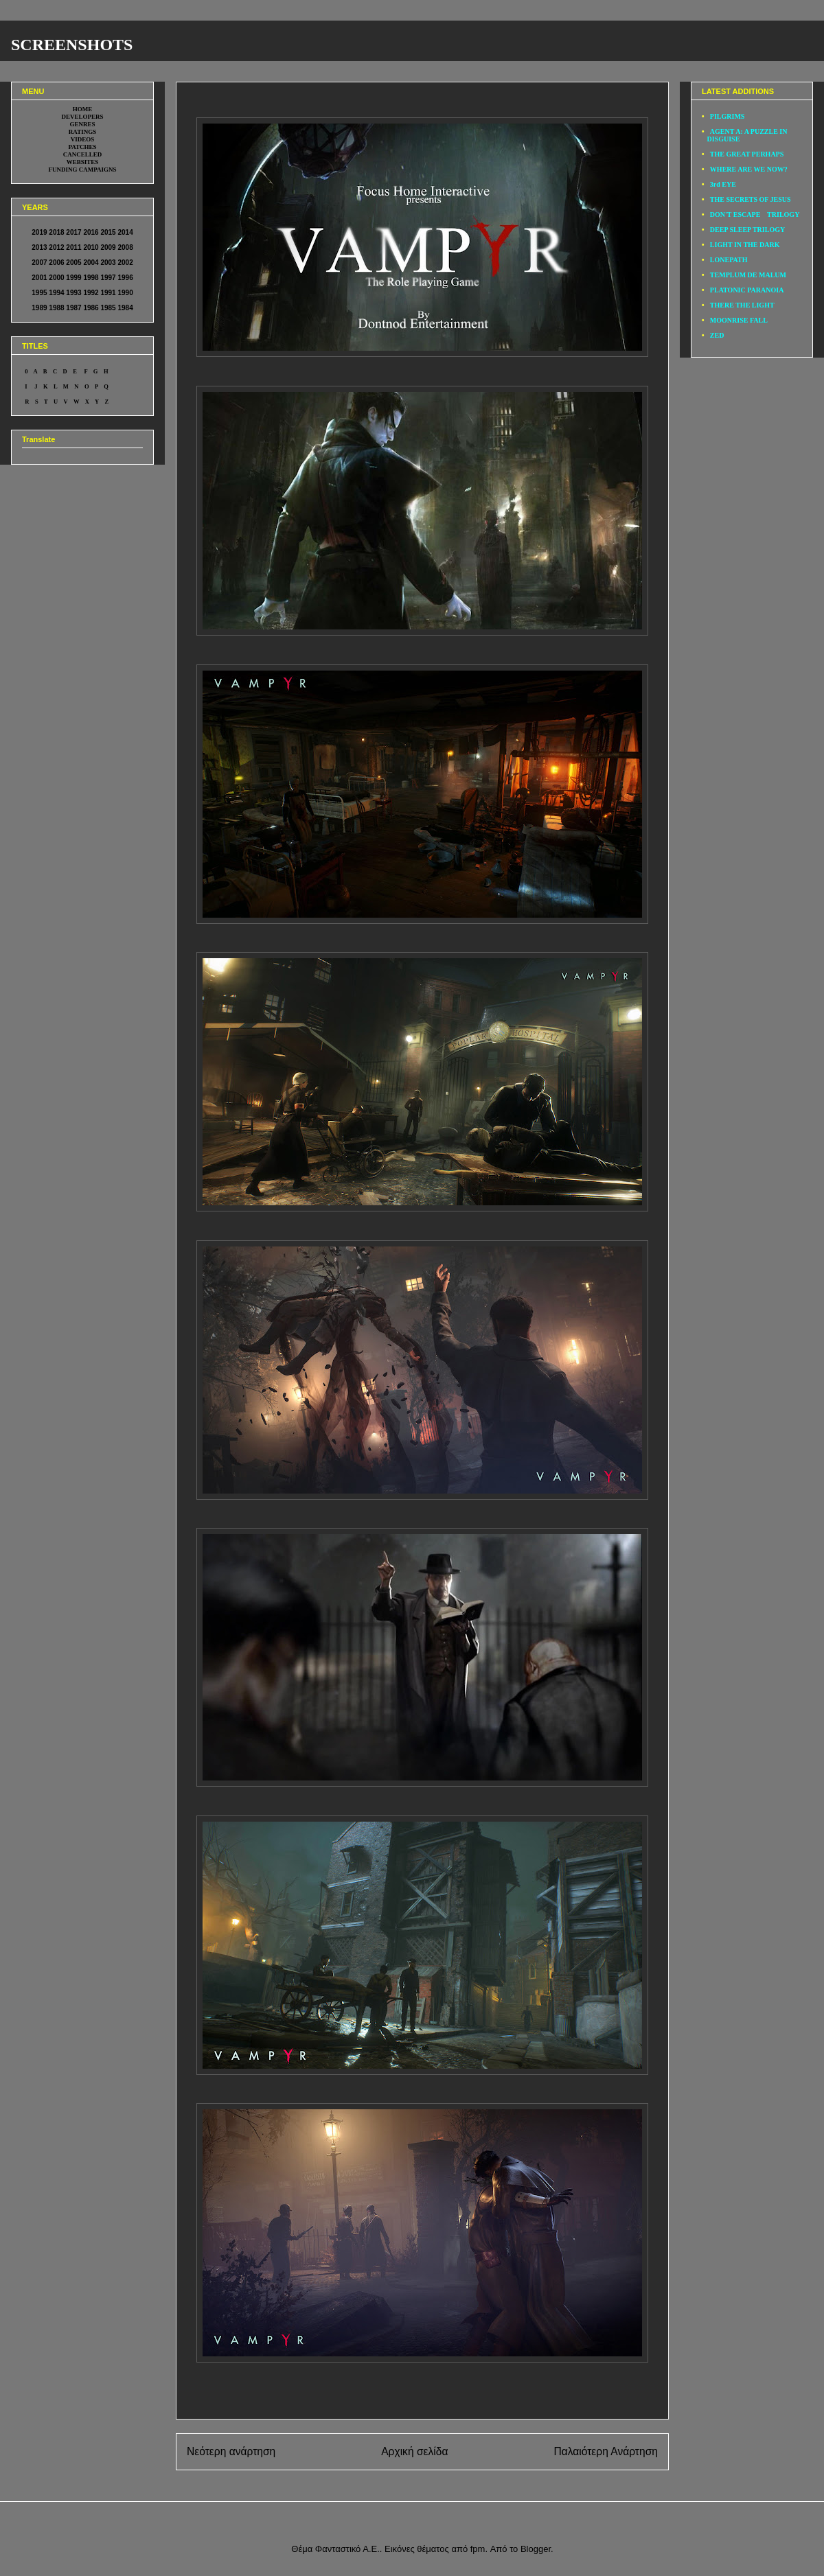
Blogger (535, 2549)
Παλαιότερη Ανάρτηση (605, 2451)
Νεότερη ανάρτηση (231, 2451)
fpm (477, 2549)
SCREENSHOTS (72, 45)
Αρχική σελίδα (414, 2451)
